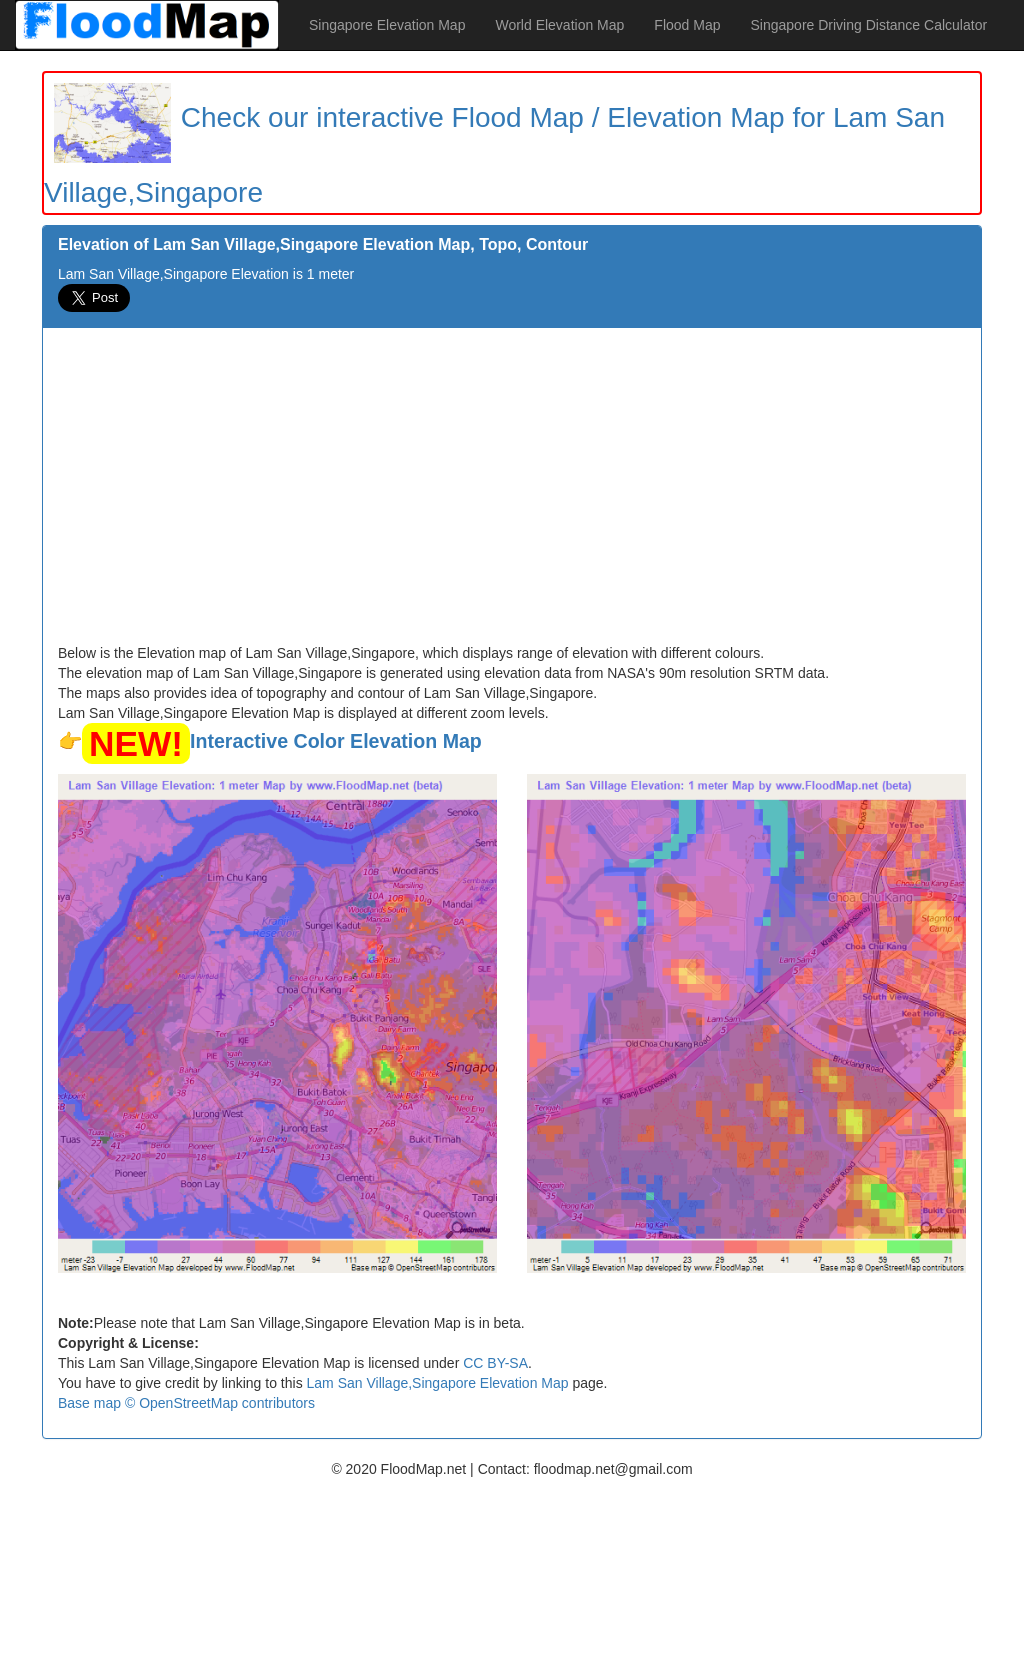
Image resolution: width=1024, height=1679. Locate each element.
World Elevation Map (559, 25)
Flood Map (687, 25)
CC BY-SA (495, 1363)
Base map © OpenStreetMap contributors (186, 1403)
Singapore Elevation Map (387, 25)
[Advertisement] (512, 493)
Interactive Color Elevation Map (336, 741)
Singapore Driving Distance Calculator (869, 25)
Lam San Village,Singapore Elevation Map (438, 1383)
